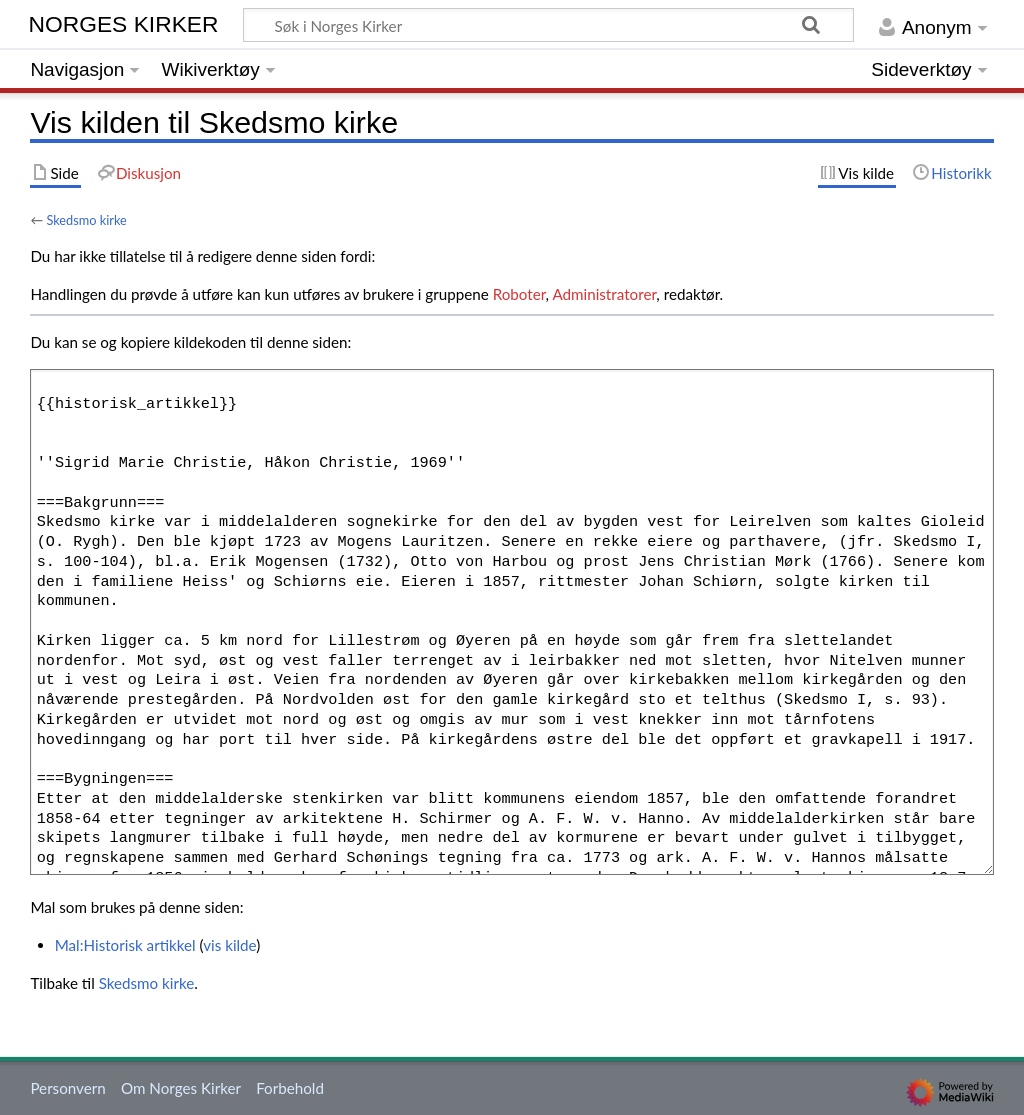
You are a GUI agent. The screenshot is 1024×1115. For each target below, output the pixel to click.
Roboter (519, 294)
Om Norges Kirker (181, 1088)
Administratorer (604, 294)
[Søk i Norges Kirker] (548, 25)
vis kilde (229, 945)
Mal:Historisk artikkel (125, 945)
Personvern (67, 1088)
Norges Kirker (124, 24)
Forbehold (290, 1088)
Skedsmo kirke (86, 220)
